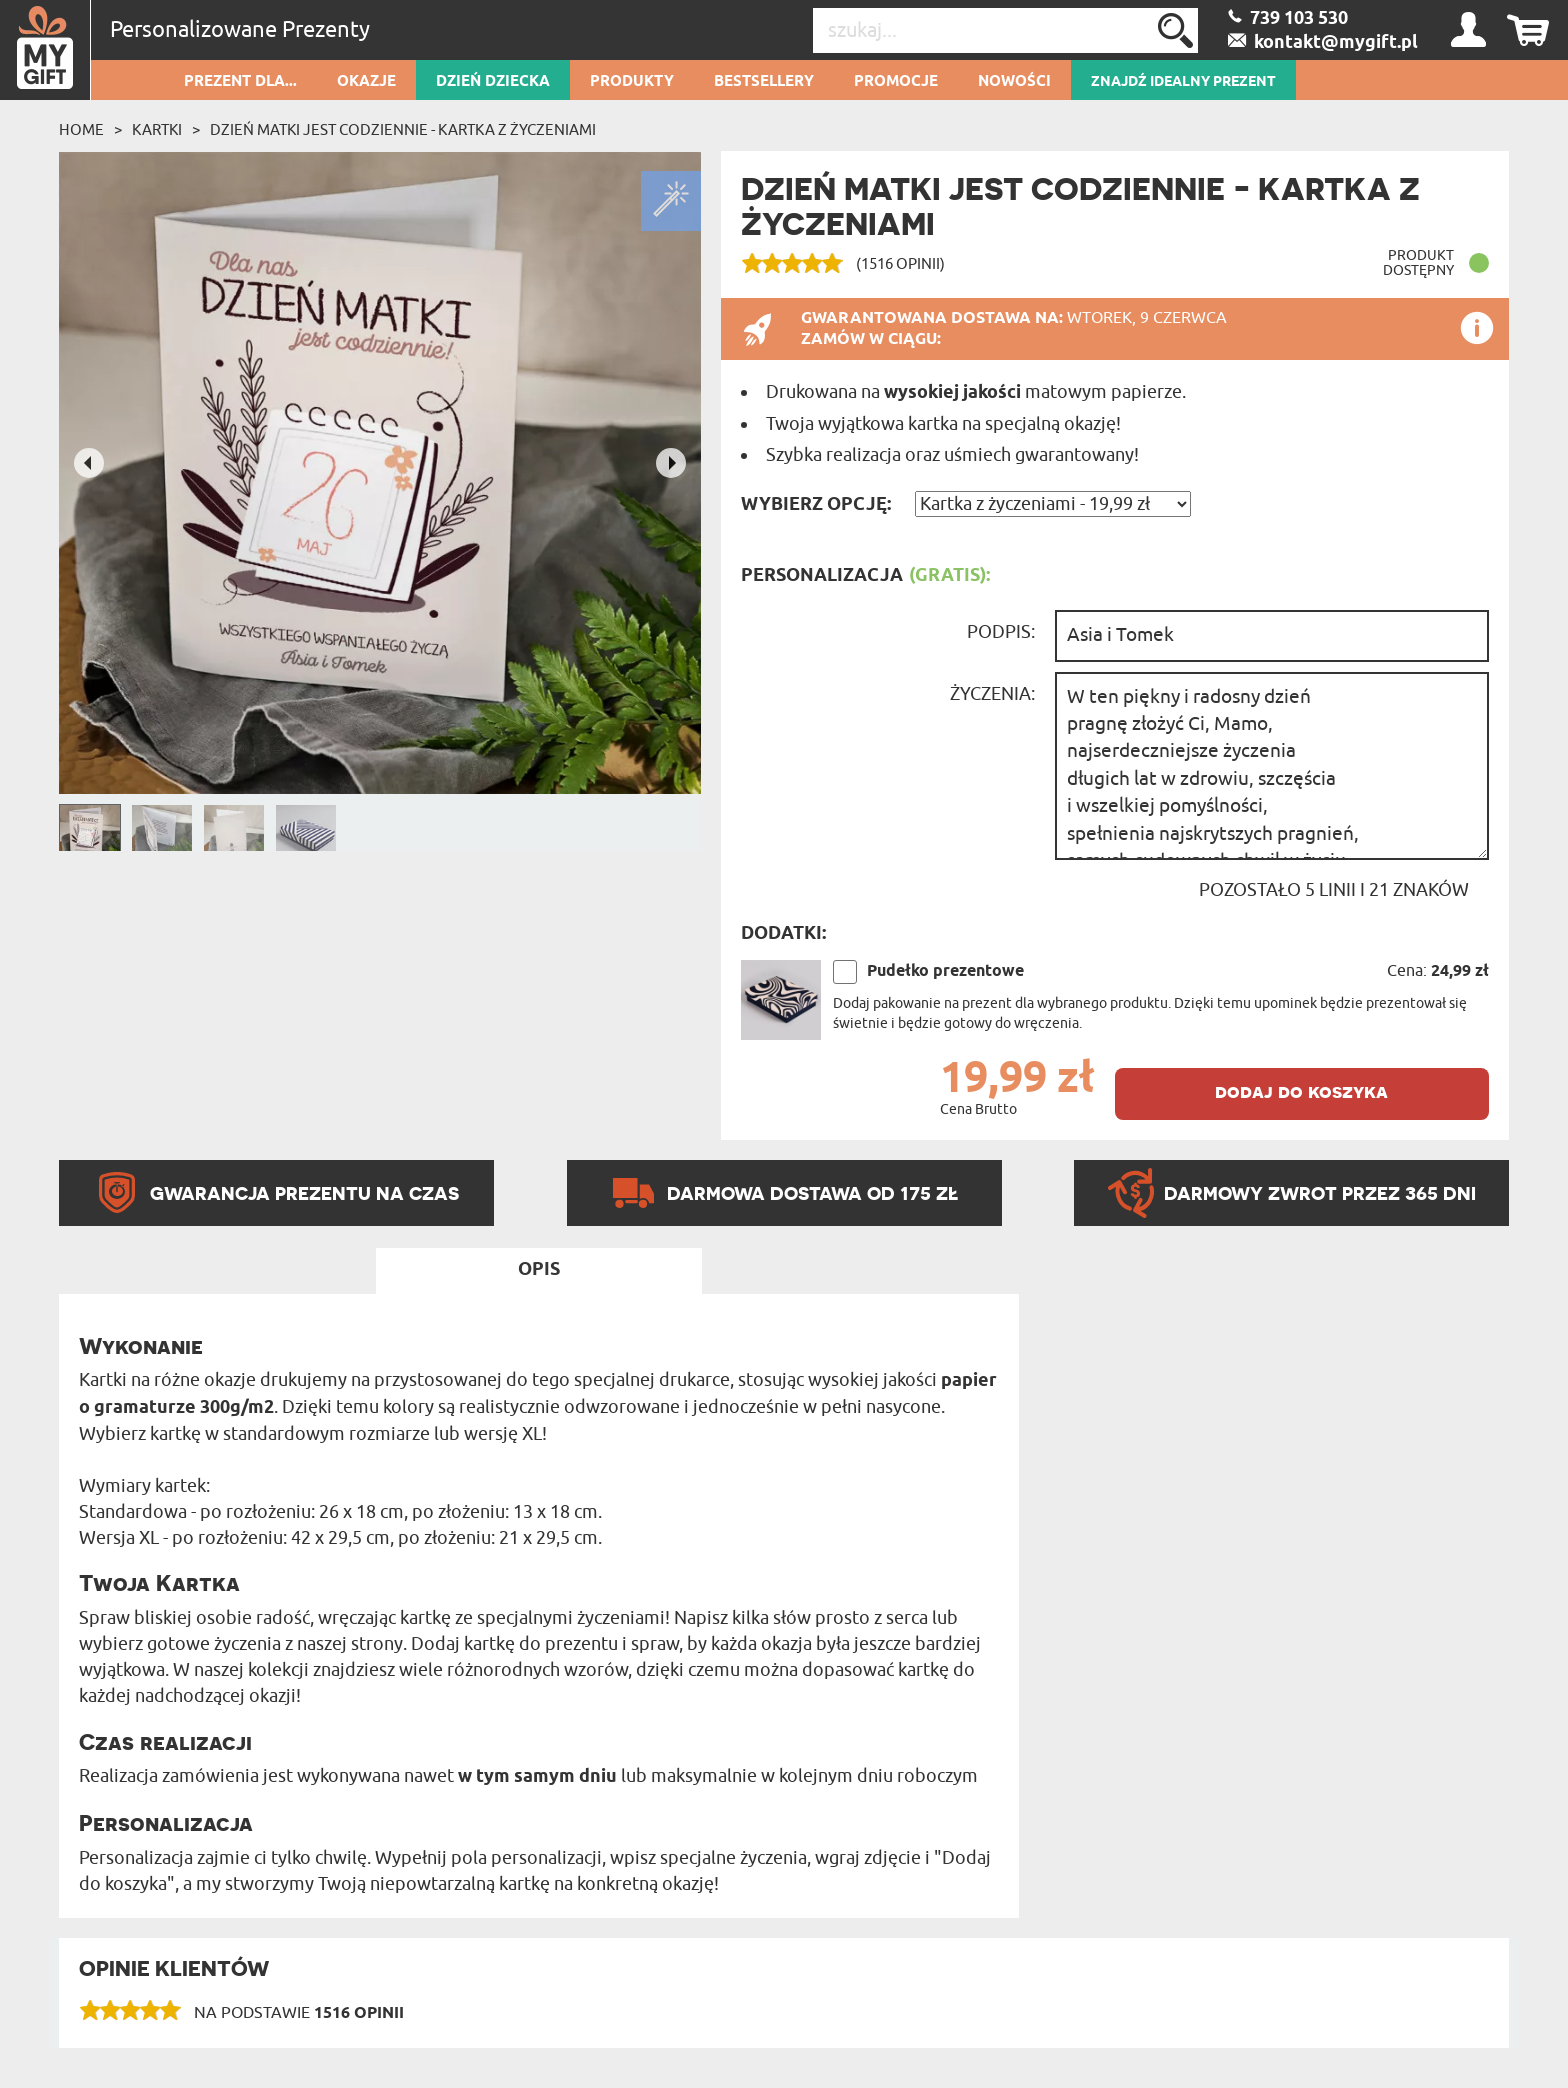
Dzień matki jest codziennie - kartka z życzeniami (403, 130)
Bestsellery (764, 82)
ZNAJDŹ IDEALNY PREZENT (1183, 82)
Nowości (1014, 82)
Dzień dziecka (493, 82)
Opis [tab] (539, 1270)
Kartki (157, 130)
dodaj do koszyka (1301, 1091)
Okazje (366, 82)
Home (81, 130)
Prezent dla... (240, 82)
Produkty (632, 82)
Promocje (896, 82)
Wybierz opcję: (816, 505)
